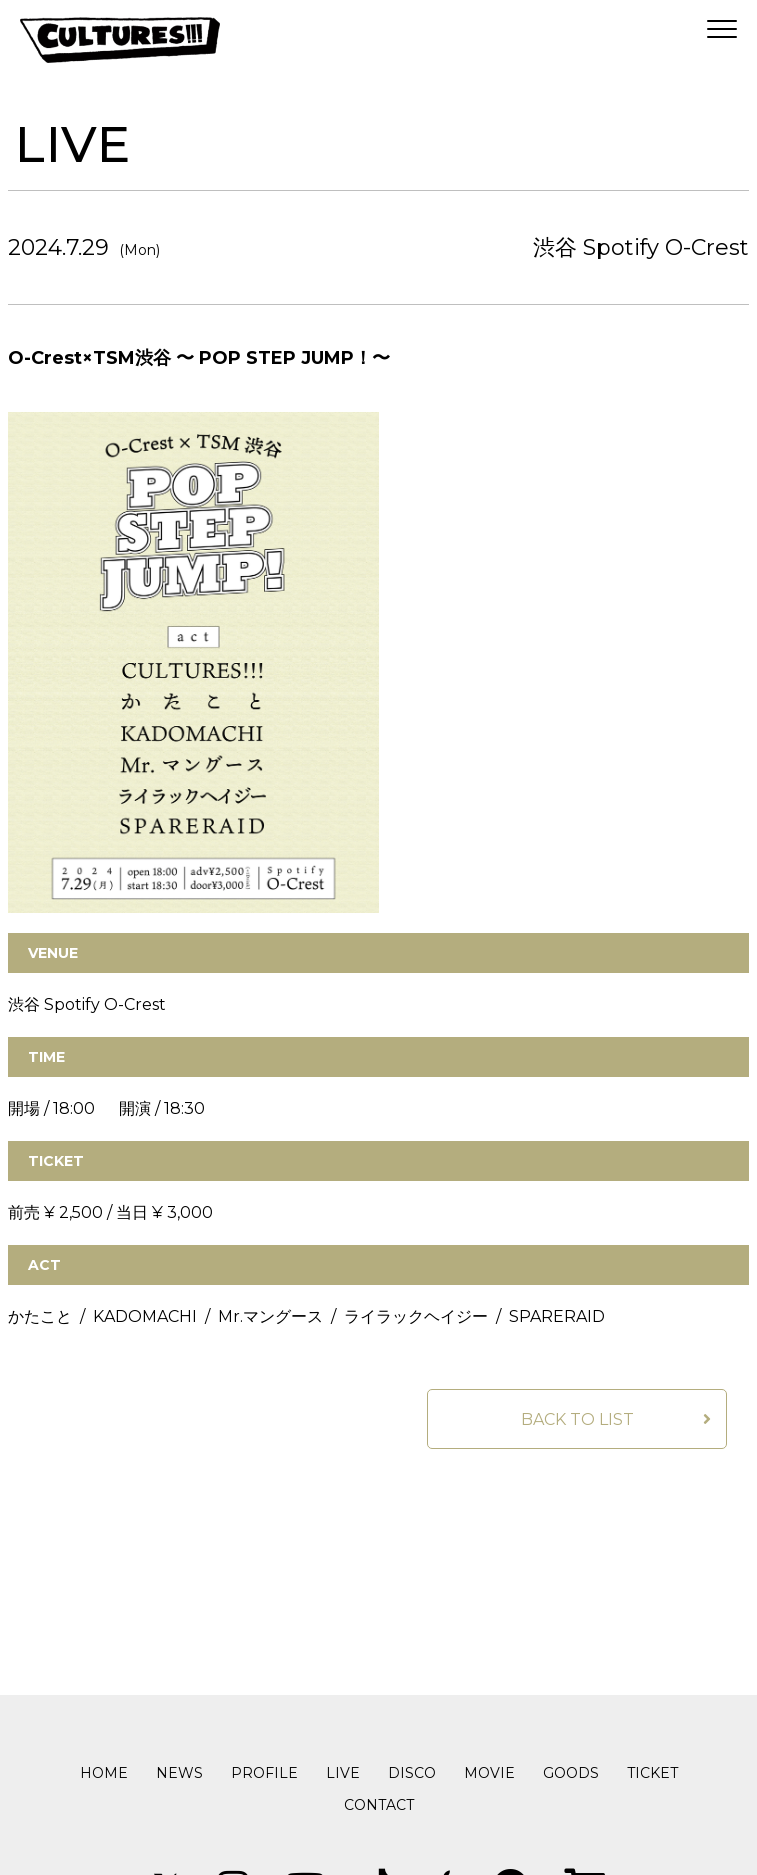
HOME (104, 1773)
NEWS (179, 1773)
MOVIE (489, 1773)
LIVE (343, 1773)
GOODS (571, 1773)
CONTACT (379, 1805)
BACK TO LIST (577, 1419)
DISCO (412, 1773)
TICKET (652, 1773)
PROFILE (264, 1773)
